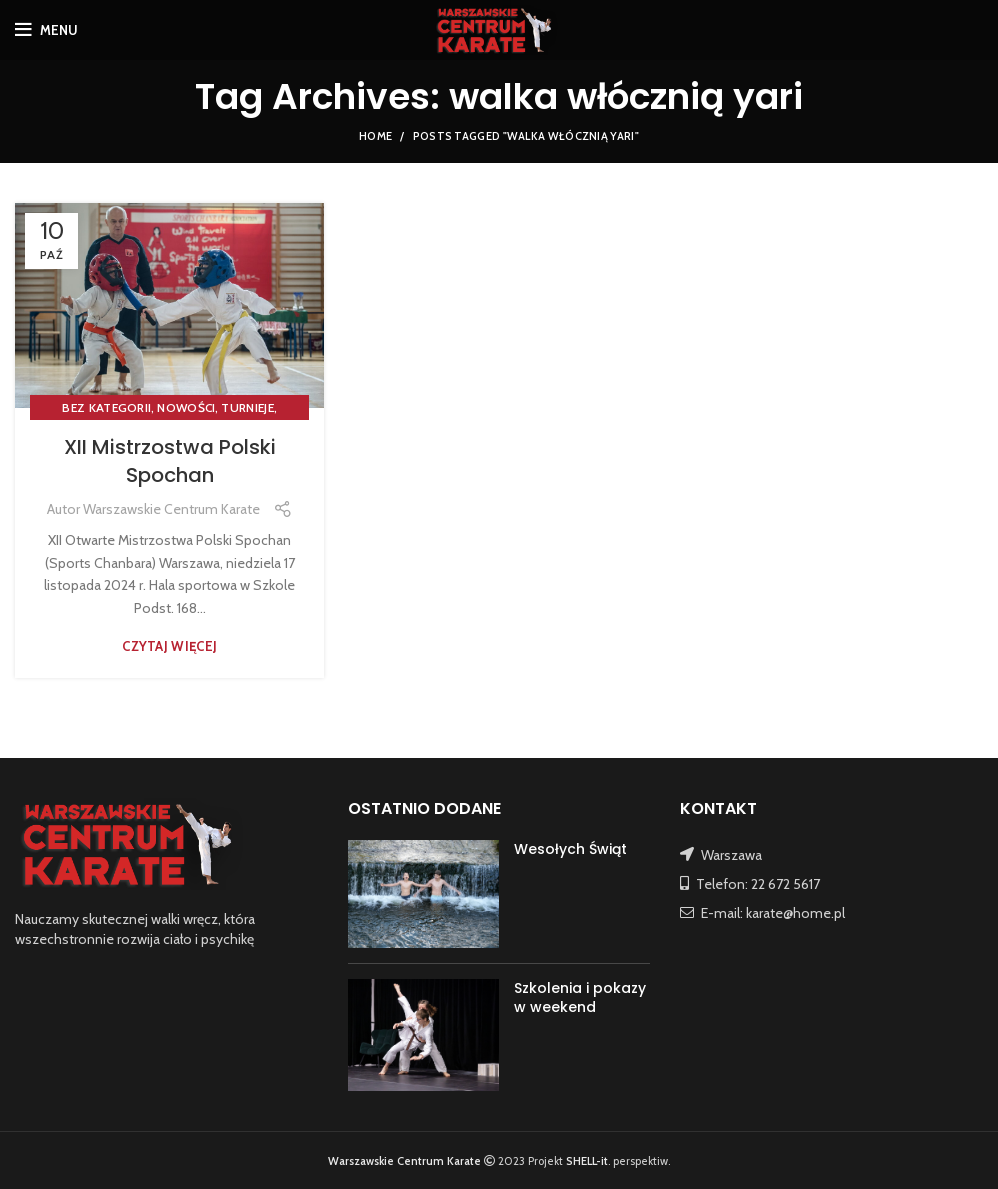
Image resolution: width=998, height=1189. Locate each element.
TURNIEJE (247, 407)
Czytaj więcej (169, 646)
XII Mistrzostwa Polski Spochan (170, 461)
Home (375, 136)
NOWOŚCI (186, 407)
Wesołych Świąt (570, 849)
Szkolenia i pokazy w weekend (580, 998)
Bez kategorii (106, 407)
